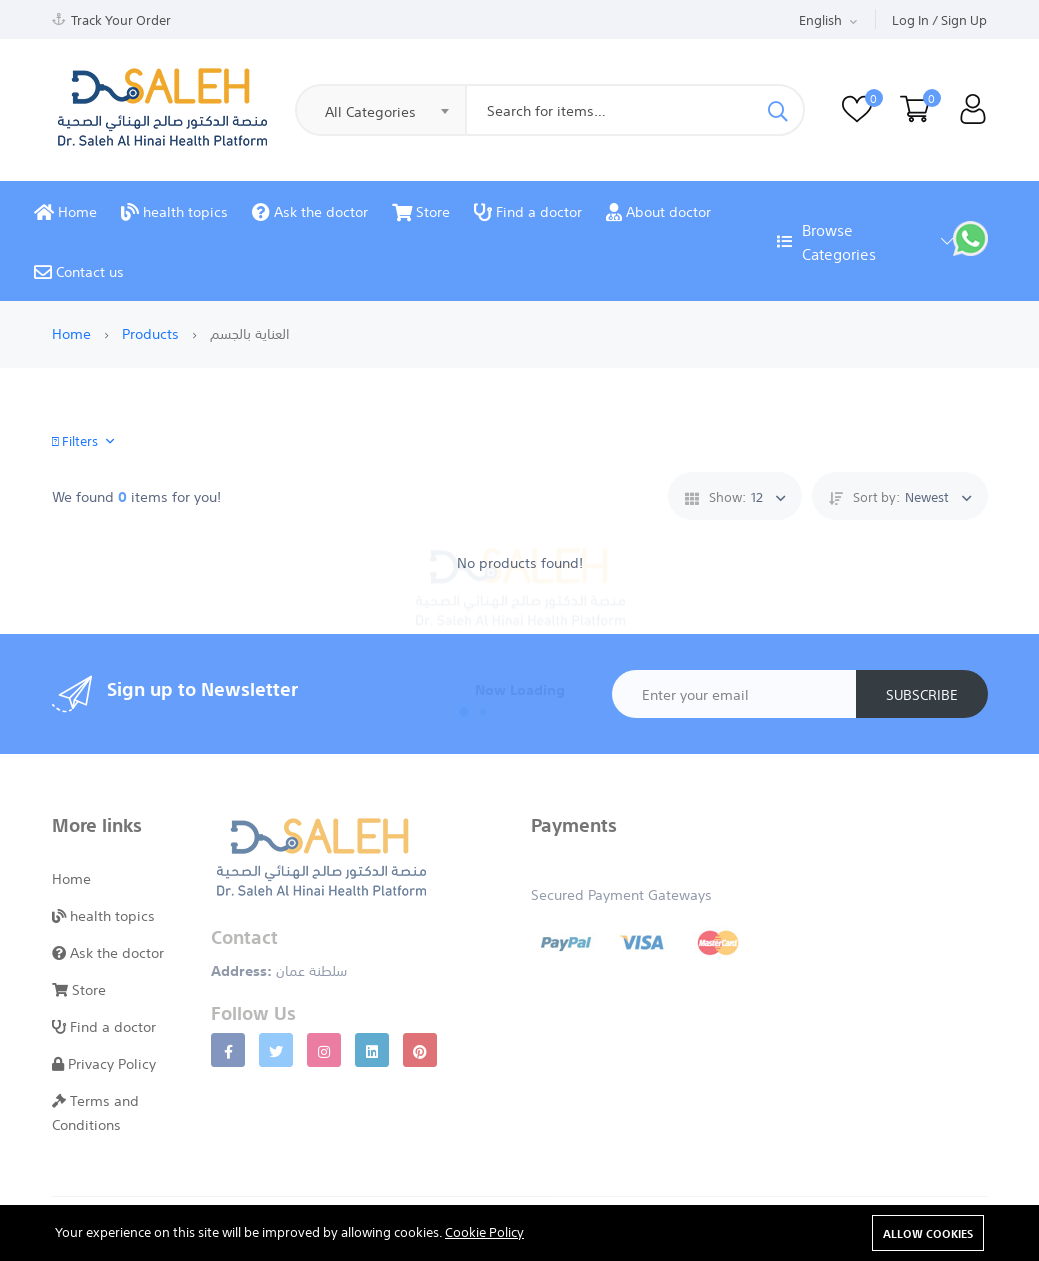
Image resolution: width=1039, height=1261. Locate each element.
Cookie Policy (484, 1231)
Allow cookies (928, 1233)
